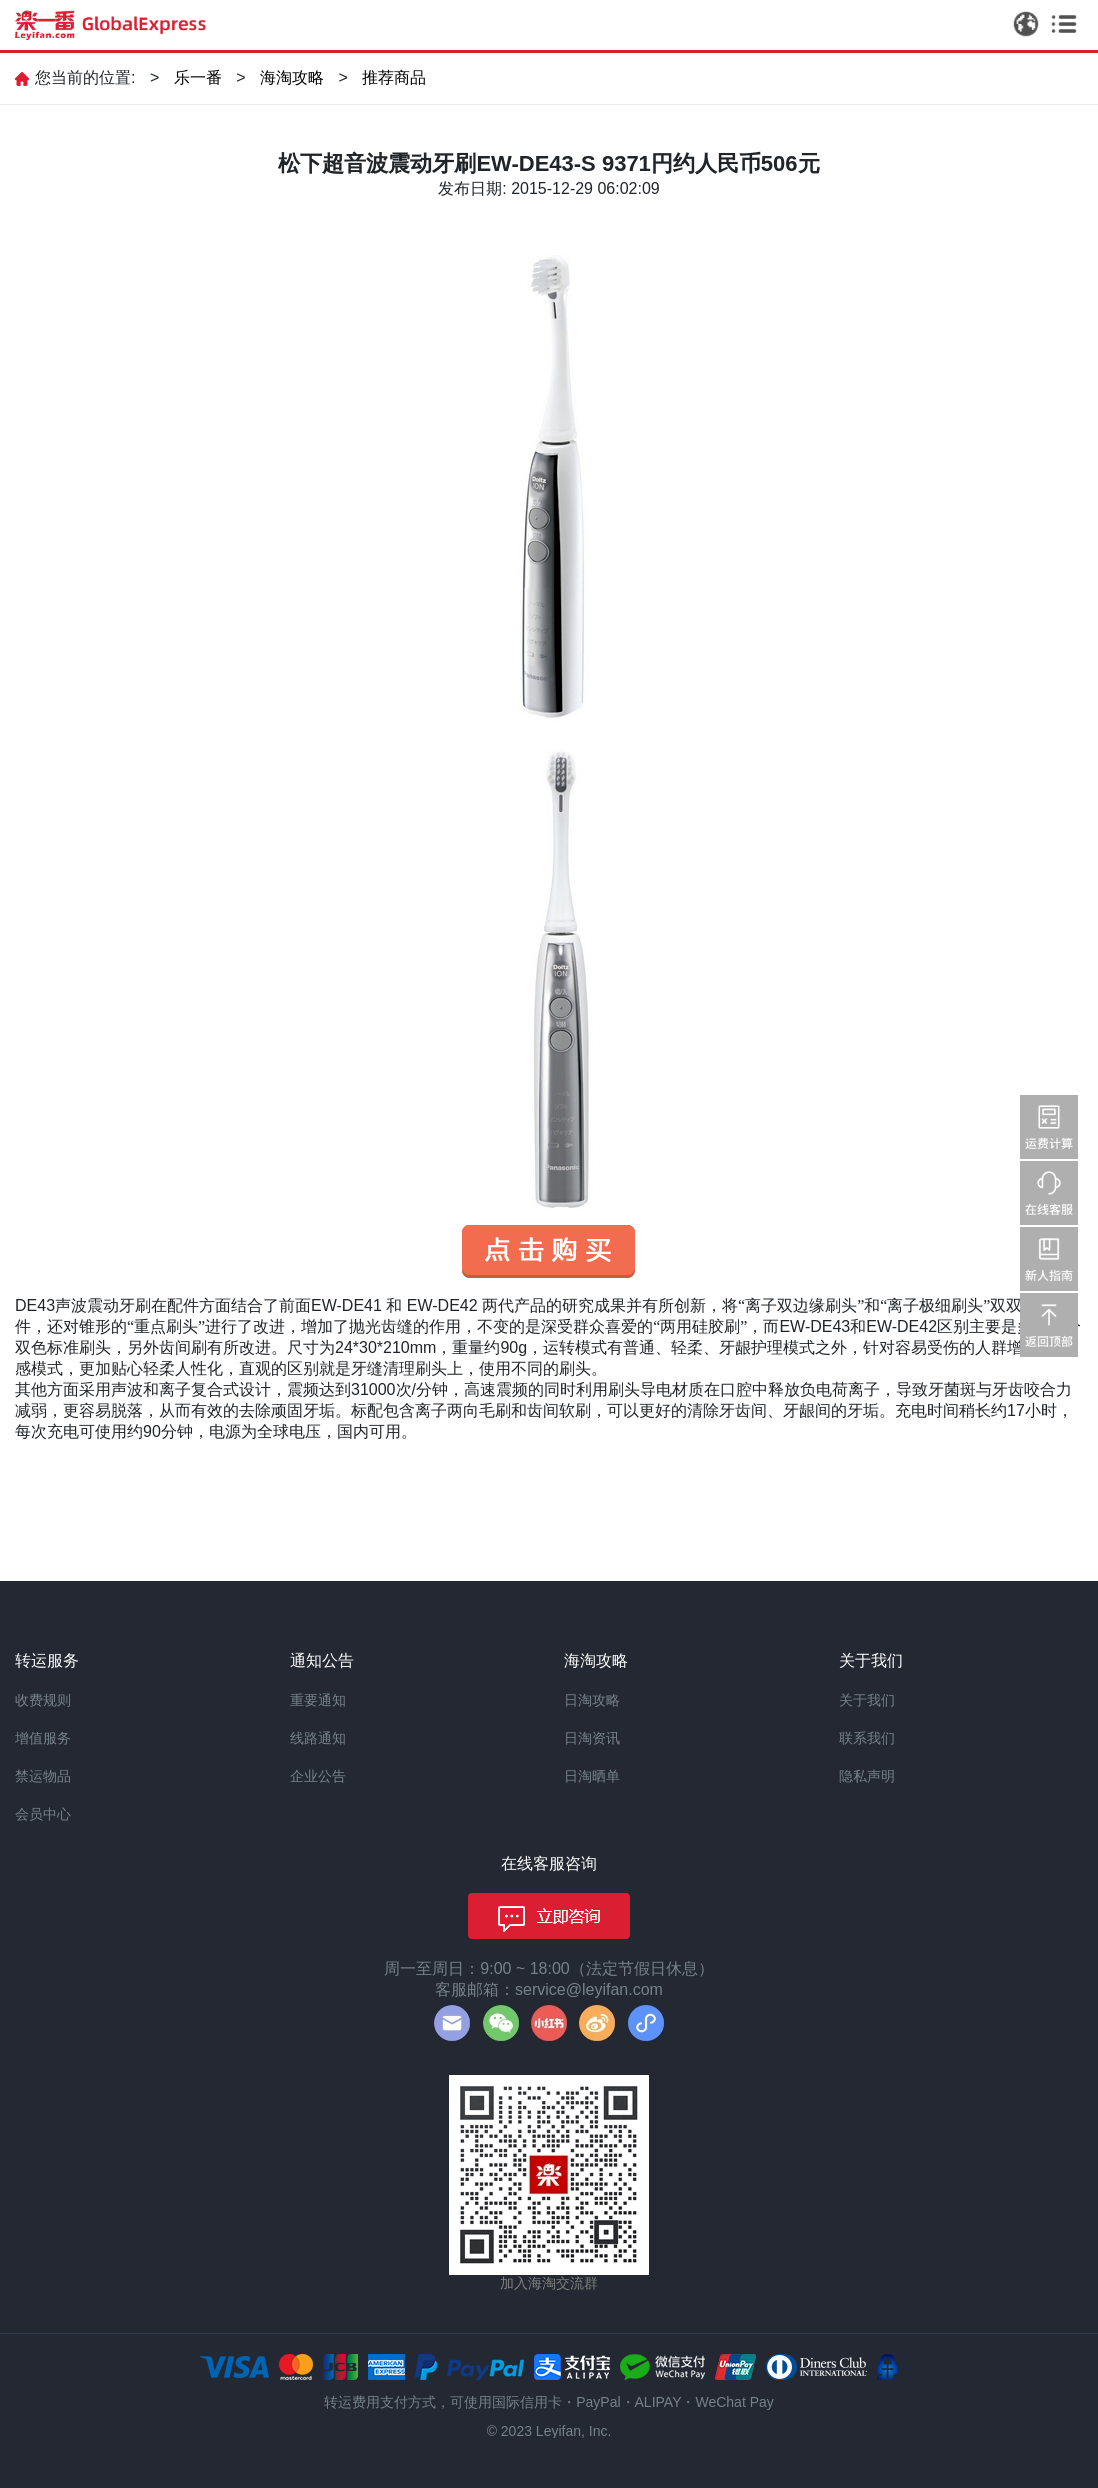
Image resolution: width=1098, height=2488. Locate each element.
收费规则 (43, 1700)
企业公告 (318, 1776)
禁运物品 (43, 1776)
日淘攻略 (592, 1700)
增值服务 (43, 1738)
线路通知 (318, 1738)
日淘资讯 (592, 1738)
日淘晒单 (592, 1776)
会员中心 (43, 1814)
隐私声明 (867, 1776)
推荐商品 (394, 77)
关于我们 (867, 1700)
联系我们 (867, 1738)
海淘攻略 (292, 77)
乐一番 (198, 77)
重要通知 (318, 1700)
